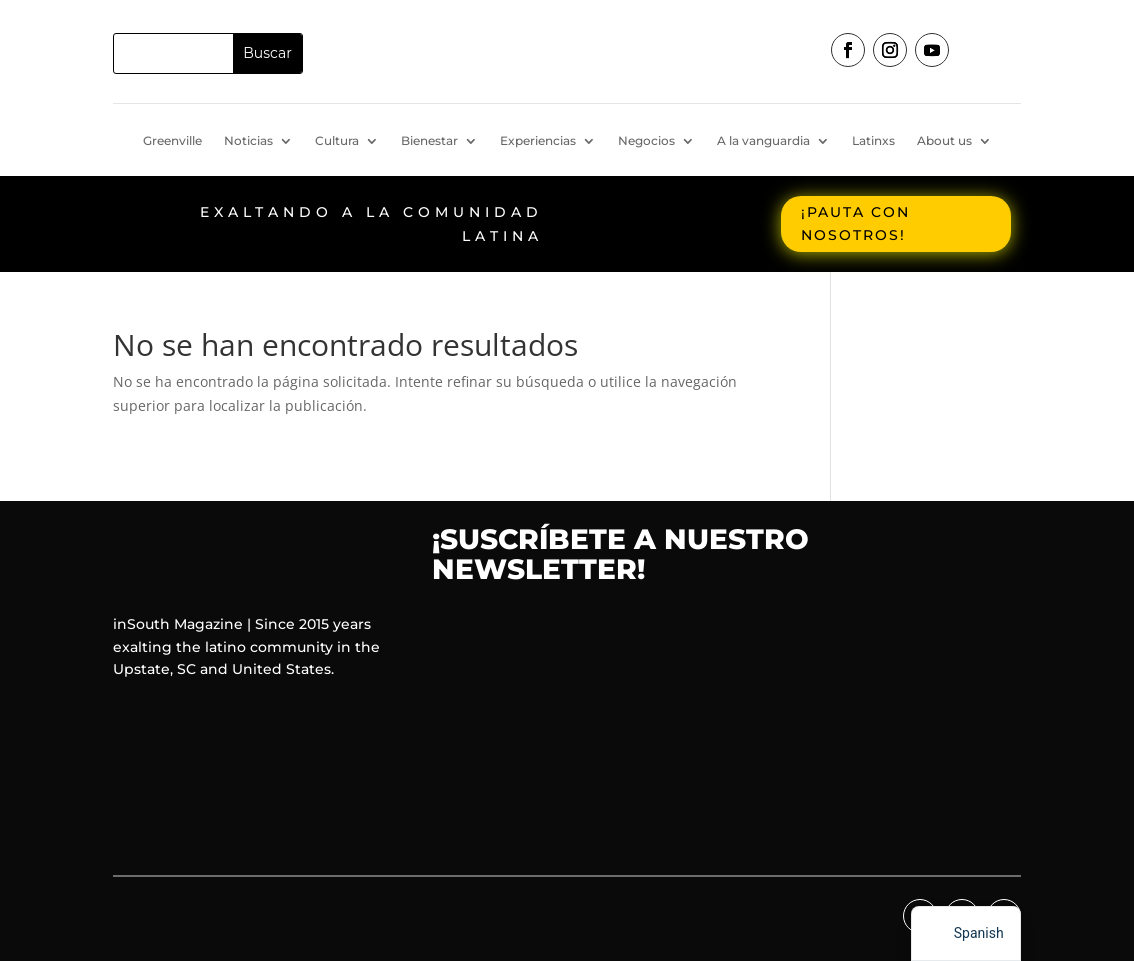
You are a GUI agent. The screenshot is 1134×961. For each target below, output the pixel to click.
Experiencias (538, 141)
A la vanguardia (763, 141)
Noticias (248, 141)
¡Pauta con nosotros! (855, 224)
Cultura (337, 141)
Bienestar (429, 141)
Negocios (646, 141)
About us (944, 141)
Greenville (172, 141)
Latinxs (873, 141)
